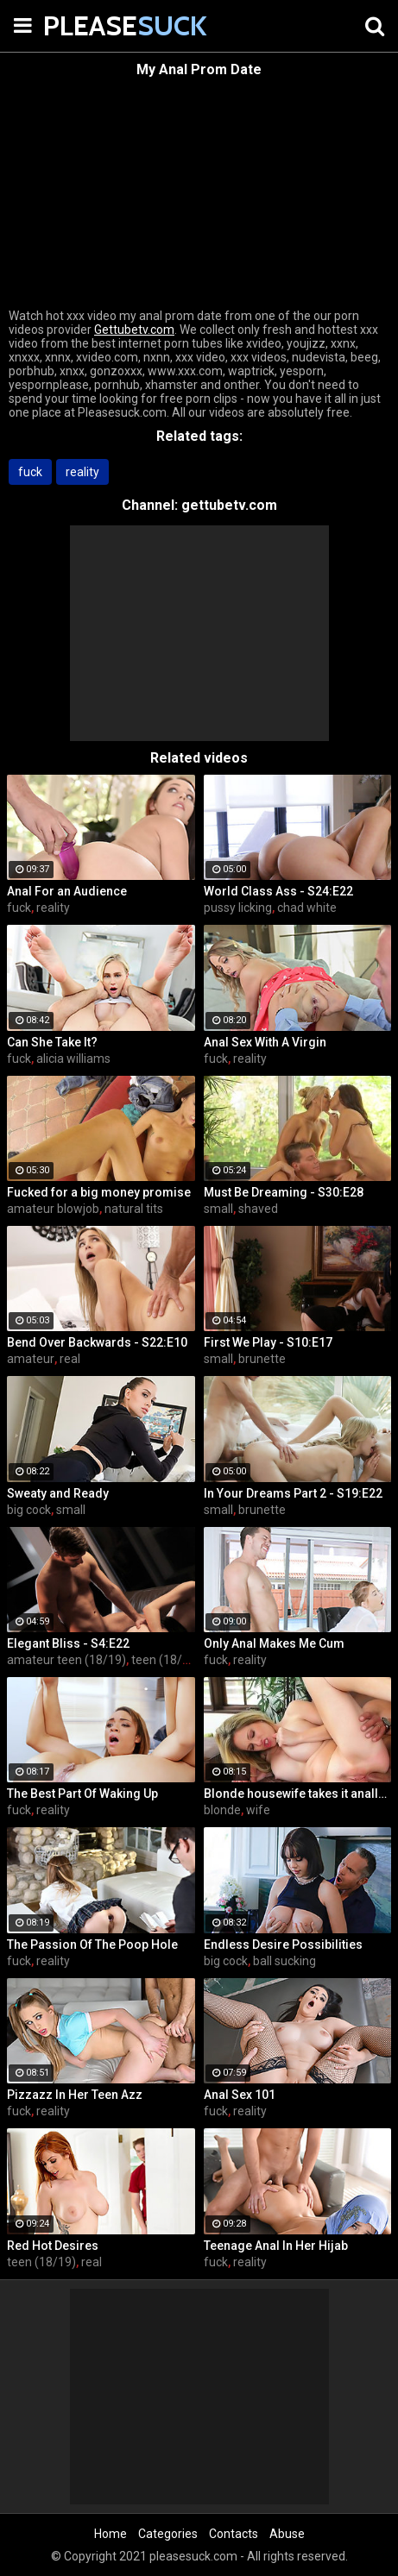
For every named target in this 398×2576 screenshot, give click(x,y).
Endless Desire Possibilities (283, 1944)
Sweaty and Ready (58, 1493)
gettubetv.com (229, 505)
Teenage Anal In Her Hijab (276, 2245)
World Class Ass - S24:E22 (278, 891)
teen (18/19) (165, 1660)
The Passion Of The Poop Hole (92, 1944)
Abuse (287, 2534)
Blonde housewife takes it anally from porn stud (298, 1793)
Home (110, 2534)
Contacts (233, 2534)
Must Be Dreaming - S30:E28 (283, 1192)
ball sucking (284, 1961)
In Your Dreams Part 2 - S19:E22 (293, 1493)
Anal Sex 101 (239, 2095)
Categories (168, 2534)
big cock (29, 1510)
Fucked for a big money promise (99, 1192)
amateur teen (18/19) (66, 1660)
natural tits (133, 1209)
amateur (30, 1359)
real (70, 1359)
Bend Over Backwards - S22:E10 (97, 1342)
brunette (262, 1359)
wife (258, 1810)
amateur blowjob (53, 1209)
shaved (258, 1209)
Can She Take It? (52, 1042)
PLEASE (86, 25)
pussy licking (238, 907)
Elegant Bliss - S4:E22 (68, 1643)
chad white (307, 907)
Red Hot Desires (52, 2245)
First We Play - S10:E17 (268, 1342)
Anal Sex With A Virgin (265, 1042)
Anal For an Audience (67, 891)
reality (82, 472)
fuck (30, 472)
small (218, 1209)
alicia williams (73, 1058)
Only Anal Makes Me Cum (274, 1643)
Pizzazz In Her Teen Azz (74, 2095)
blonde (222, 1810)
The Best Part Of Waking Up (82, 1793)
